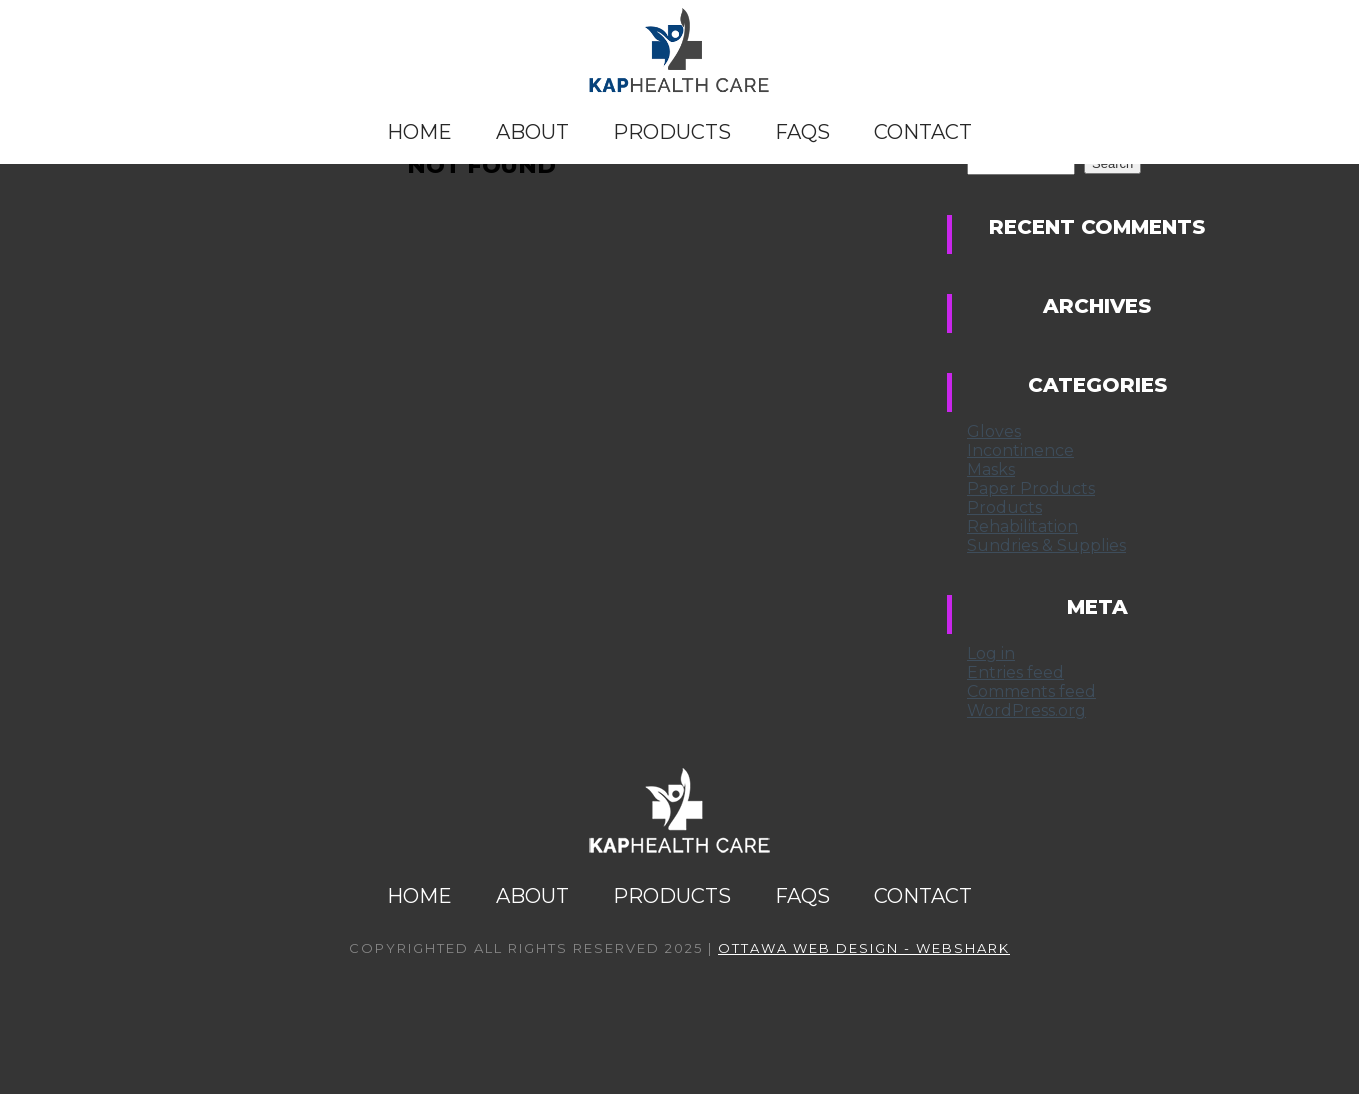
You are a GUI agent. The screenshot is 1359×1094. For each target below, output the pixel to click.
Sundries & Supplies (1046, 545)
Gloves (994, 431)
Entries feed (1015, 672)
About (532, 132)
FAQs (802, 132)
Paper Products (1031, 488)
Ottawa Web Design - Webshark (864, 948)
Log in (991, 653)
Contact (923, 132)
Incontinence (1020, 450)
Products (672, 132)
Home (419, 132)
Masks (991, 469)
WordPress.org (1026, 710)
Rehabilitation (1022, 526)
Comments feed (1031, 691)
